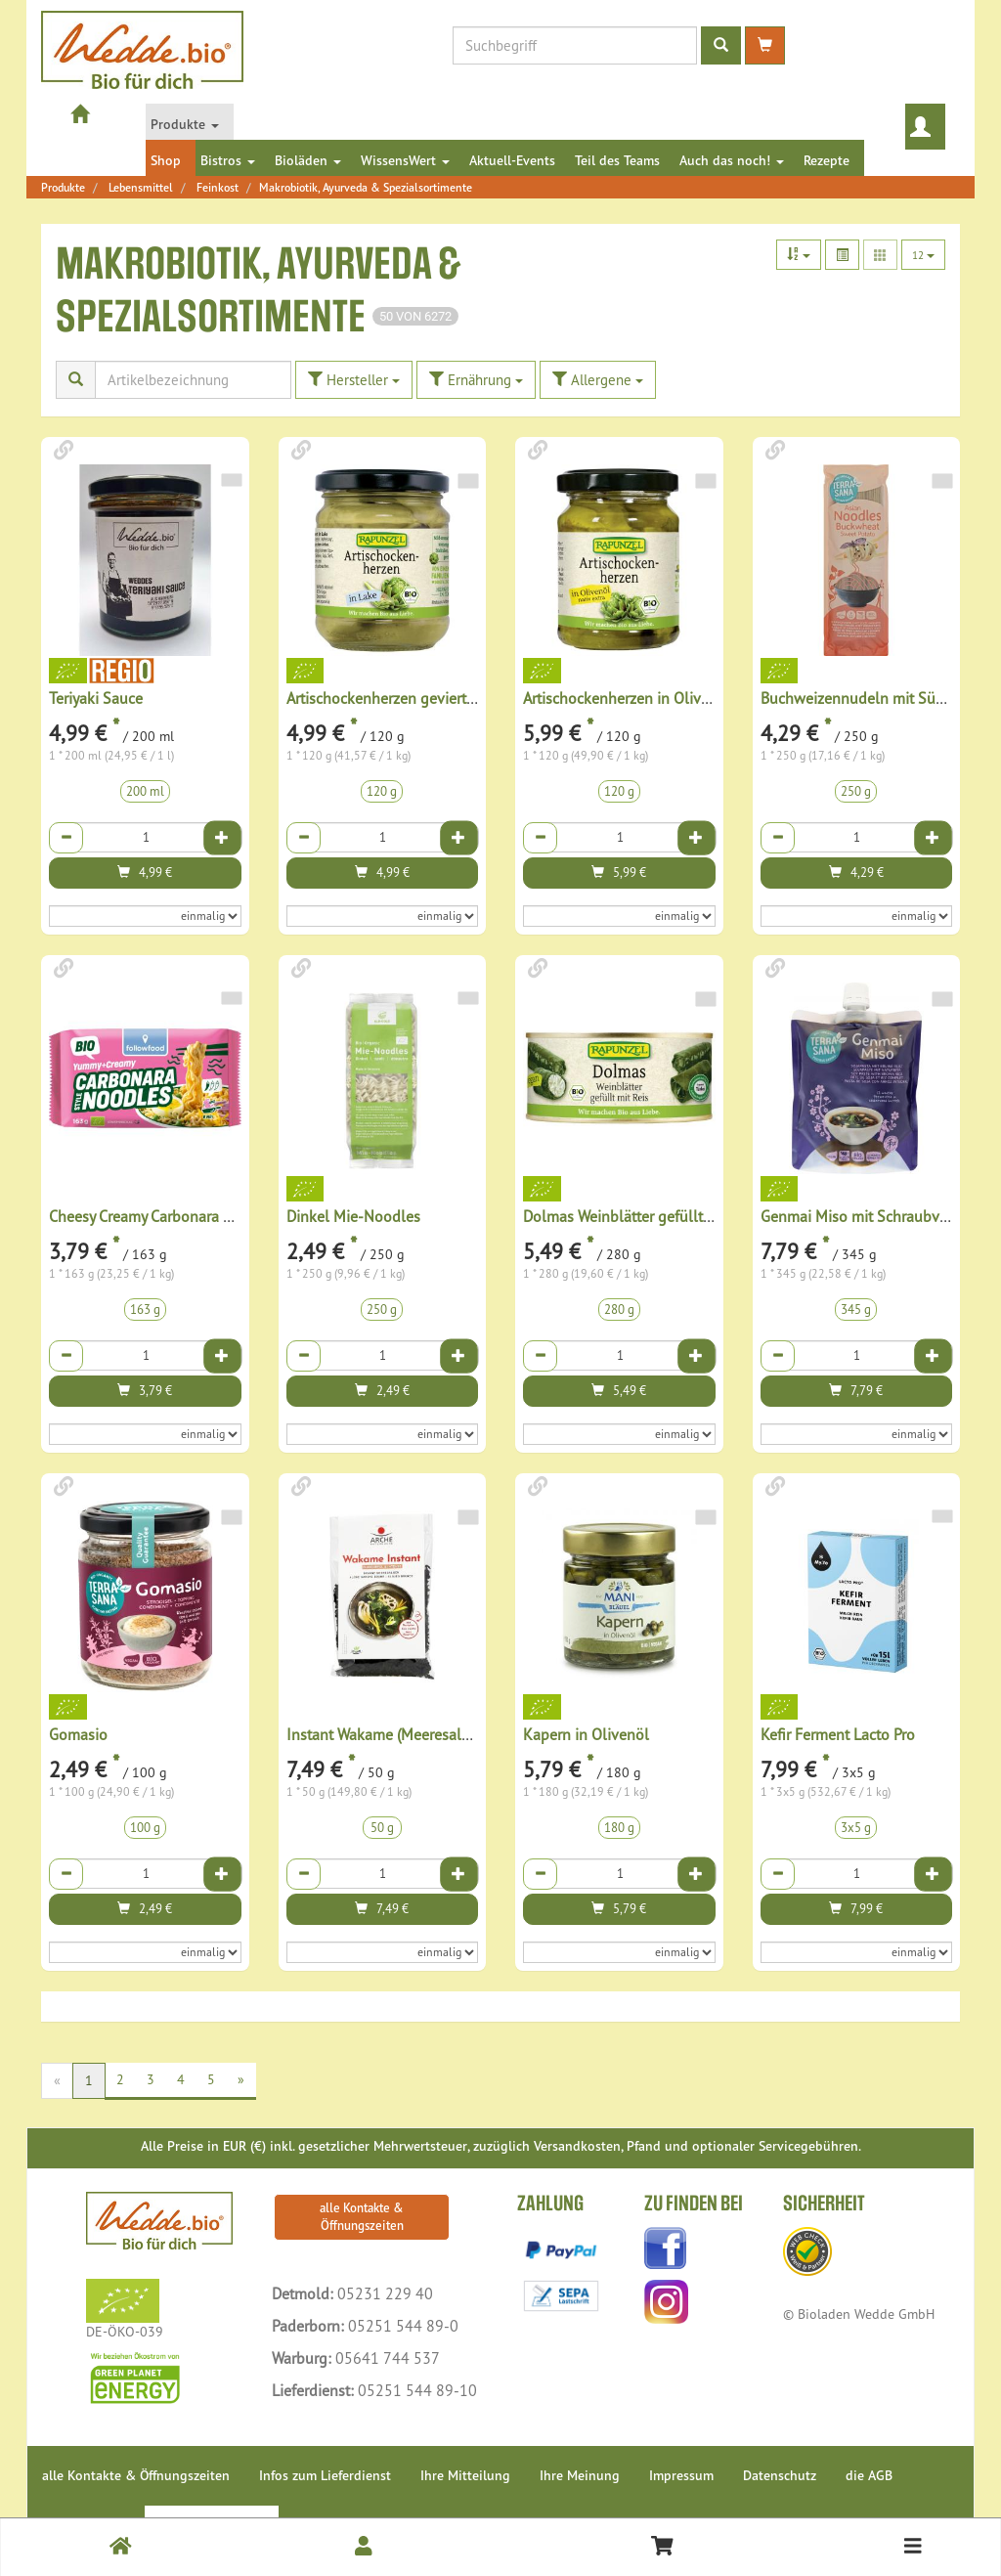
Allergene (597, 380)
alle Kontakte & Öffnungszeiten (362, 2217)
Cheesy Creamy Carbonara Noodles (164, 1216)
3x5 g (856, 1827)
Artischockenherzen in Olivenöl (627, 698)
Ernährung (476, 380)
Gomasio (78, 1734)
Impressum (681, 2475)
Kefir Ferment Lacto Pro (838, 1734)
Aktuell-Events (512, 160)
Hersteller (354, 380)
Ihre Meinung (580, 2475)
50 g (382, 1827)
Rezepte (826, 160)
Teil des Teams (617, 160)
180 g (619, 1827)
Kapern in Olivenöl (586, 1734)
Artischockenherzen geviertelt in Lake (411, 698)
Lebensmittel (141, 187)
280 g (619, 1309)
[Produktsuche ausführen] (721, 45)
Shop (166, 160)
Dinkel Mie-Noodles (353, 1216)
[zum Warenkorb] (765, 45)
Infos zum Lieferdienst (325, 2475)
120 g (382, 791)
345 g (856, 1309)
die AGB (869, 2475)
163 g (145, 1309)
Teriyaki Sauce (96, 698)
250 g (856, 791)
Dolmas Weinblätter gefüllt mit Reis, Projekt (667, 1216)
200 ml (145, 791)
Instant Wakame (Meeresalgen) (388, 1734)
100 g (145, 1827)
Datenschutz (779, 2475)
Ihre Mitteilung (465, 2475)
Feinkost (217, 187)
